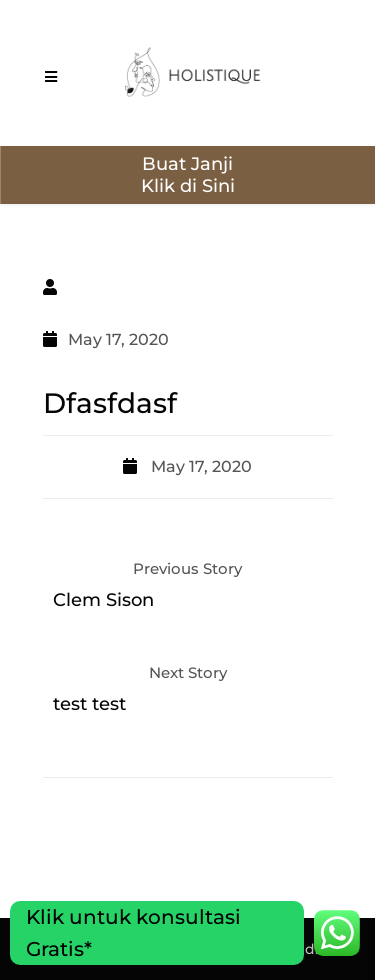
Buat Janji (187, 164)
